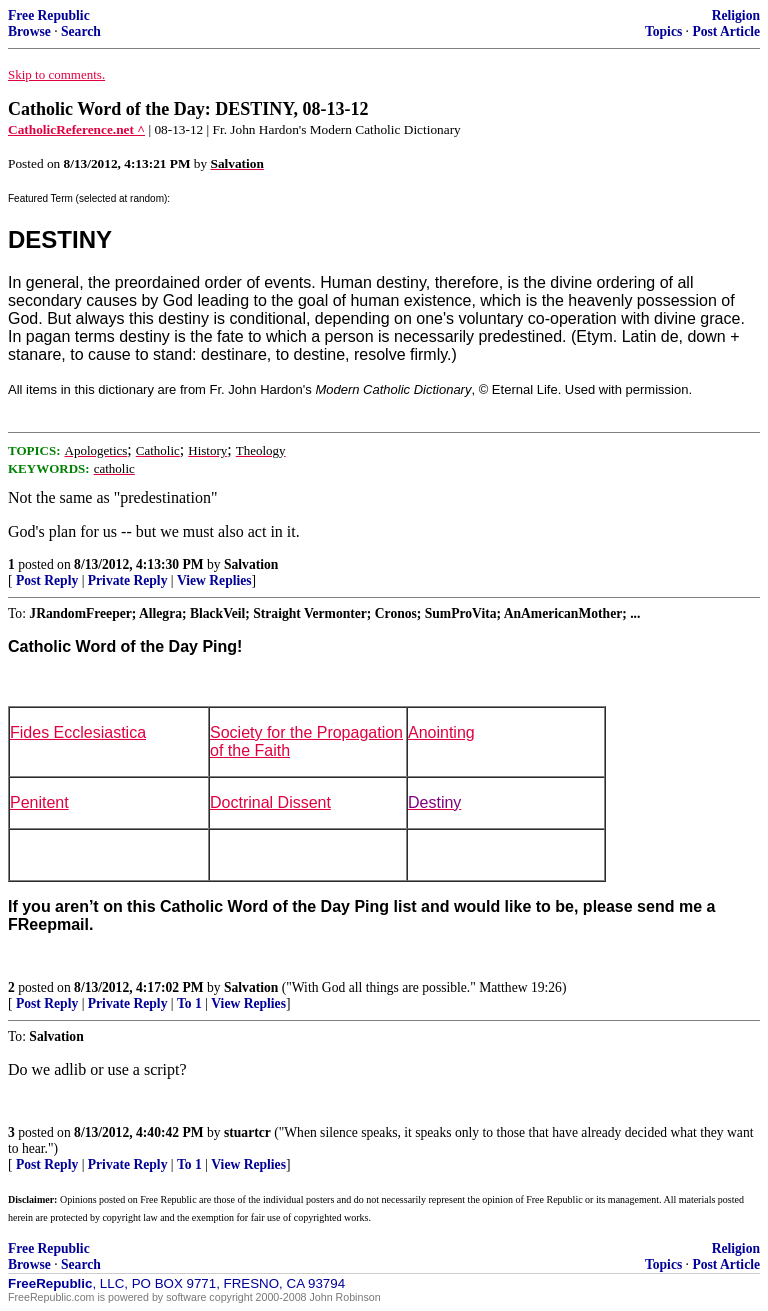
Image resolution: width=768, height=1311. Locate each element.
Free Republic (49, 15)
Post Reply (47, 580)
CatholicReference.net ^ (76, 129)
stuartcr (247, 1132)
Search (81, 31)
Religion (736, 15)
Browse (29, 31)
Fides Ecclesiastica (78, 732)
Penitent (39, 802)
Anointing (441, 732)
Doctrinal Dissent (270, 802)
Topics (663, 31)
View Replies (214, 580)
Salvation (251, 564)
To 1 (189, 1003)
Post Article (726, 31)
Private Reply (128, 580)
